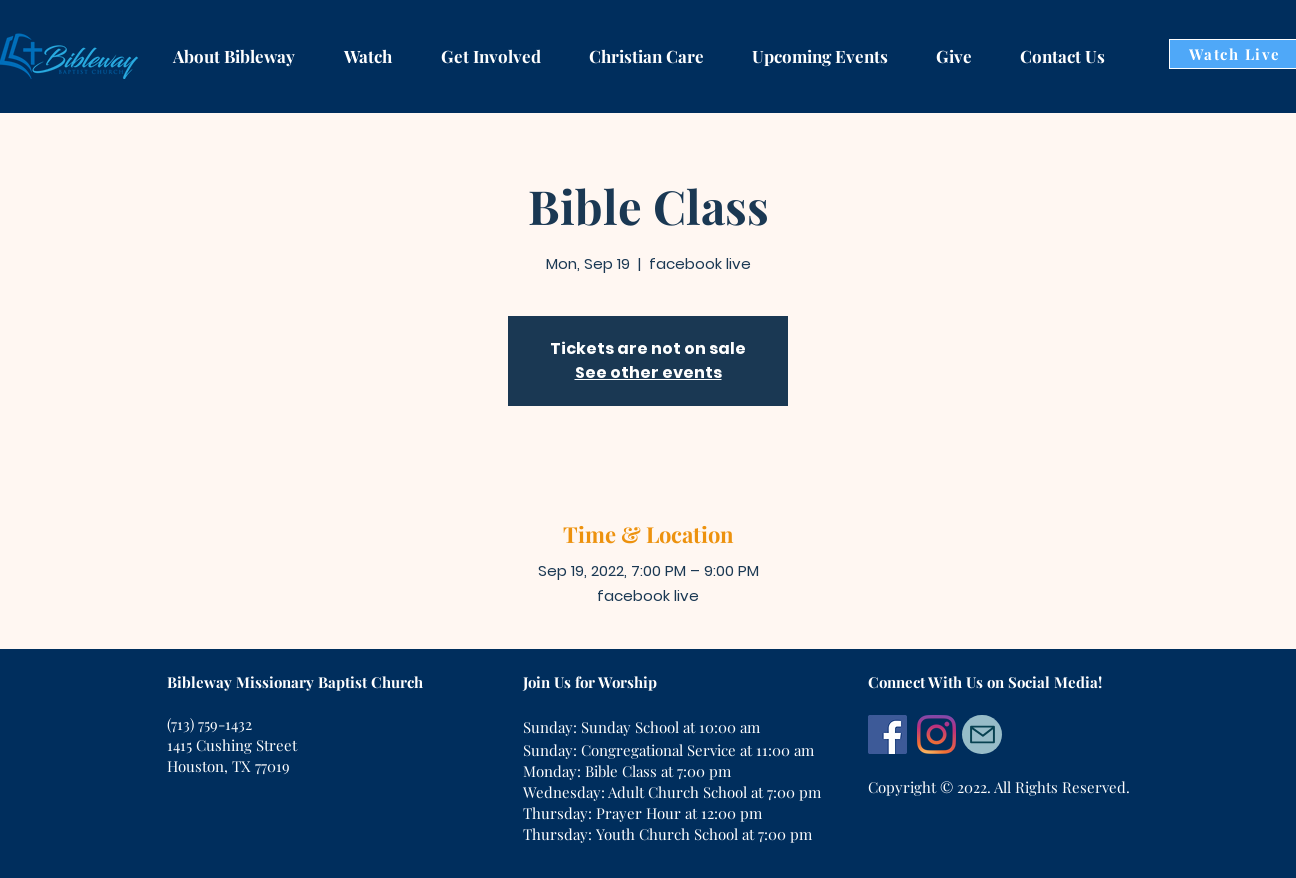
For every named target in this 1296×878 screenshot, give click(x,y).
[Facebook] (887, 734)
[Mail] (982, 734)
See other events (648, 372)
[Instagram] (936, 734)
